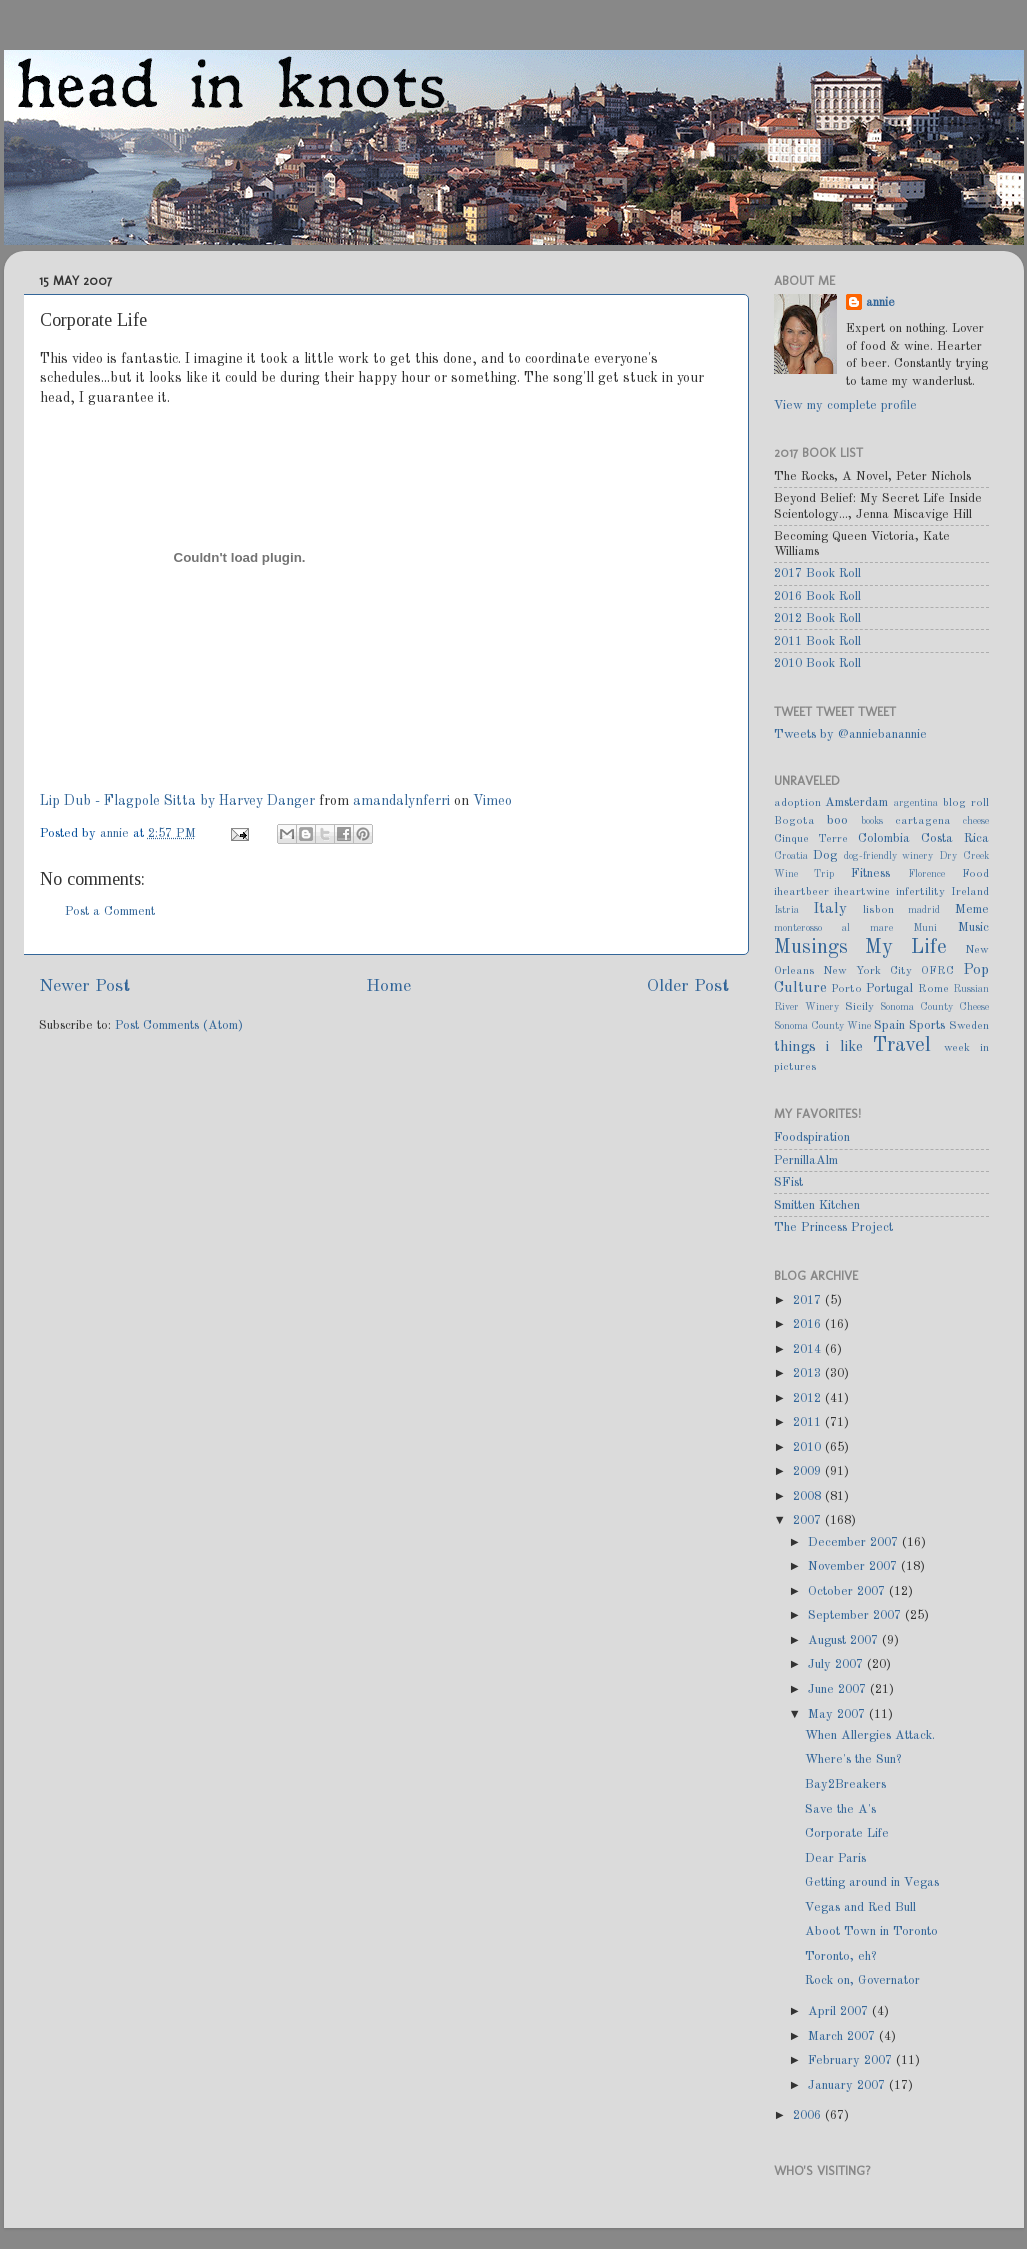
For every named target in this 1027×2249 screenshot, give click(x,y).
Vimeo (492, 801)
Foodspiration (812, 1137)
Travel (902, 1046)
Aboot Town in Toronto (871, 1931)
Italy (830, 909)
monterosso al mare (834, 928)
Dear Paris (835, 1858)
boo (837, 820)
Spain (889, 1025)
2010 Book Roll (817, 663)
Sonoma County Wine (822, 1026)
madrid (924, 910)
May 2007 (838, 1714)
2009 (809, 1471)
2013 (809, 1373)
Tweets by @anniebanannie (850, 734)
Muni (925, 928)
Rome (933, 989)
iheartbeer (801, 892)
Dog (825, 855)
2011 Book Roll (817, 641)
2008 (809, 1496)
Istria (786, 910)
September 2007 (856, 1615)
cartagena (923, 821)
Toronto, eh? (840, 1956)
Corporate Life (847, 1833)
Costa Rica (955, 838)
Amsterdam (856, 802)
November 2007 (854, 1566)
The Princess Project (833, 1227)
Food (975, 874)
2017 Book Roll (817, 573)
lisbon (878, 910)
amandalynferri (401, 801)
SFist (788, 1182)
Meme (972, 909)
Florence (926, 874)
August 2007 (845, 1640)
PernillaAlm (806, 1160)
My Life (906, 948)
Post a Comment (110, 911)
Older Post (688, 986)
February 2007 (852, 2060)
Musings (811, 948)
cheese (976, 821)
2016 (809, 1324)
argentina (916, 803)
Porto (846, 989)
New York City (867, 971)
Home (388, 986)
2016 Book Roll (817, 596)
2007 (809, 1520)
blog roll (966, 803)
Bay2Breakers (845, 1784)
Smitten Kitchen (817, 1205)
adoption (797, 803)
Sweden (969, 1026)
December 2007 (855, 1542)
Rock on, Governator (862, 1980)
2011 (809, 1422)
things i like (818, 1047)
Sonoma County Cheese (934, 1007)
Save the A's (840, 1809)
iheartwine (862, 892)
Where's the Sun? (853, 1759)
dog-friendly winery (889, 856)
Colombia (884, 838)
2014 (809, 1349)
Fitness (870, 873)
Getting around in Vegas (872, 1882)
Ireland (970, 892)
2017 (809, 1300)
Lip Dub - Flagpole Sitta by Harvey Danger (177, 801)
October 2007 (848, 1591)
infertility (920, 892)
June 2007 (839, 1689)
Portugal (889, 988)
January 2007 (848, 2085)
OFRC (937, 971)
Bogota (794, 821)
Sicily (859, 1007)
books (872, 821)
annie (116, 833)
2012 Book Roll (817, 618)
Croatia (791, 856)
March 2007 (843, 2036)
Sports (927, 1025)
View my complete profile (845, 405)
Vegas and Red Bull (860, 1907)
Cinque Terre (811, 839)
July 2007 (837, 1664)
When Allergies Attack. (870, 1735)
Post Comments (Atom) (179, 1025)
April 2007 (840, 2011)
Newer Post (84, 986)
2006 (809, 2115)
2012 (809, 1398)
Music (973, 927)
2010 (809, 1447)
